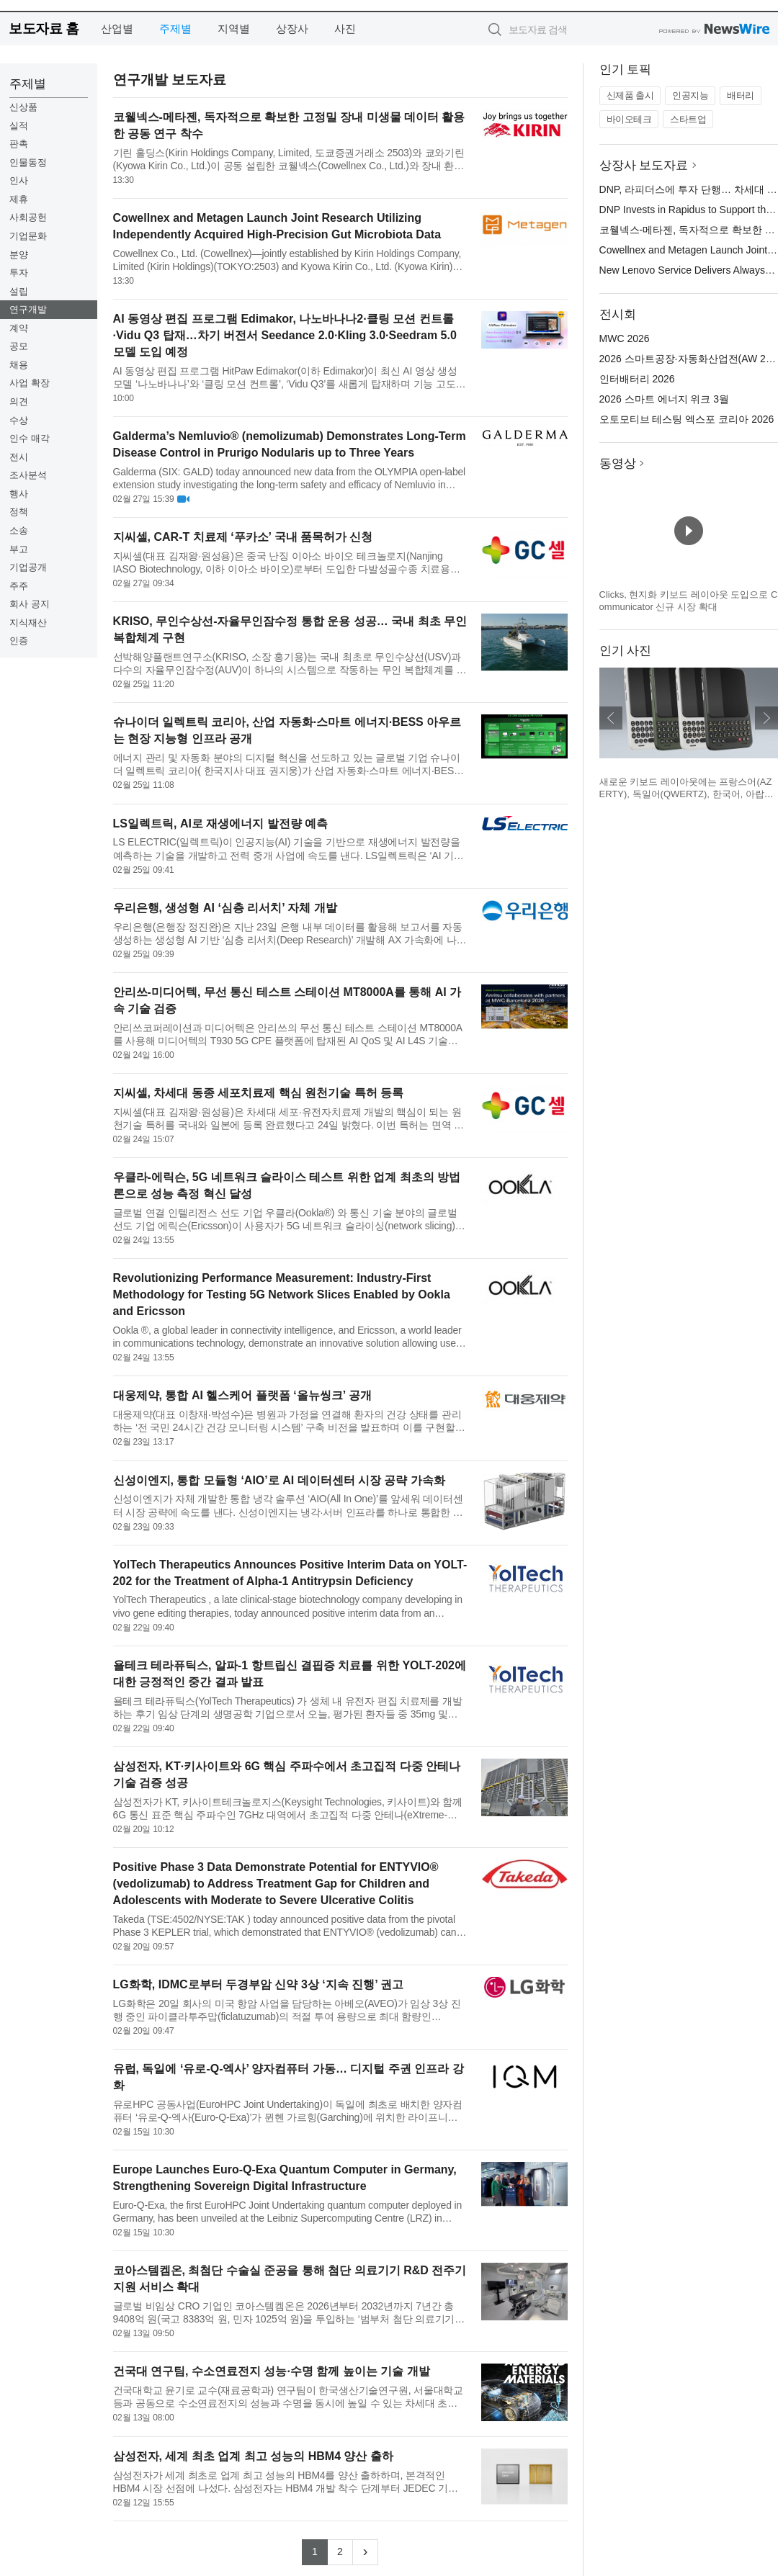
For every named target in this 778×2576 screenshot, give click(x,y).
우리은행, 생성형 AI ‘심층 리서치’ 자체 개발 (225, 908)
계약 (18, 328)
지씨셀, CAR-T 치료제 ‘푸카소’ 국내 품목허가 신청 (243, 537)
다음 (766, 718)
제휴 (18, 199)
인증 (18, 640)
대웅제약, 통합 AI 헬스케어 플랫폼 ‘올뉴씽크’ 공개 (242, 1395)
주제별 (175, 28)
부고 (18, 549)
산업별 (117, 28)
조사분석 (28, 475)
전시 (18, 457)
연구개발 (28, 309)
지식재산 (28, 622)
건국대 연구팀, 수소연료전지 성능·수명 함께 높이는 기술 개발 (271, 2371)
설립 (18, 291)
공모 (18, 346)
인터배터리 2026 (637, 379)
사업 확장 (29, 382)
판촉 (18, 143)
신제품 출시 (630, 95)
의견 (18, 401)
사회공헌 (28, 217)
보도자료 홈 (44, 28)
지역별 (234, 28)
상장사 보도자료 (644, 165)
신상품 (23, 107)
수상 (18, 420)
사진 (345, 28)
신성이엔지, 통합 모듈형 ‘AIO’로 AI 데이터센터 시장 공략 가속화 (279, 1480)
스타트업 (688, 119)
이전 (610, 718)
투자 (18, 272)
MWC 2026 (624, 338)
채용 (18, 364)
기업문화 (28, 235)
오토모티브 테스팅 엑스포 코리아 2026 (686, 419)
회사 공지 (29, 603)
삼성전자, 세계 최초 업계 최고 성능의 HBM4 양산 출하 (253, 2456)
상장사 (292, 28)
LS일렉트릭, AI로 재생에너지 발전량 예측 (220, 823)
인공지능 (690, 95)
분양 (18, 254)
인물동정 (28, 162)
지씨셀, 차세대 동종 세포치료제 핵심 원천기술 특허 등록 (258, 1093)
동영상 (617, 463)
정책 (18, 511)
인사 (18, 180)
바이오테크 (629, 119)
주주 (18, 585)
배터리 (740, 95)
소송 (18, 530)
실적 (18, 125)
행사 (18, 493)
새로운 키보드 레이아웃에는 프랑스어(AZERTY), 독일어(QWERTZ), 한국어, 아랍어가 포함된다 (686, 794)
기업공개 (28, 567)
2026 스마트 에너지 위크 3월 (664, 399)
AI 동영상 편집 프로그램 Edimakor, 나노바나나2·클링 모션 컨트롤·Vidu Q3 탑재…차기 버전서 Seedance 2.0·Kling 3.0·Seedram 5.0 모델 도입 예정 (285, 335)
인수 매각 (29, 438)
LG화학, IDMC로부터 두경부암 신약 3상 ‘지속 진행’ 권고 (258, 1984)
